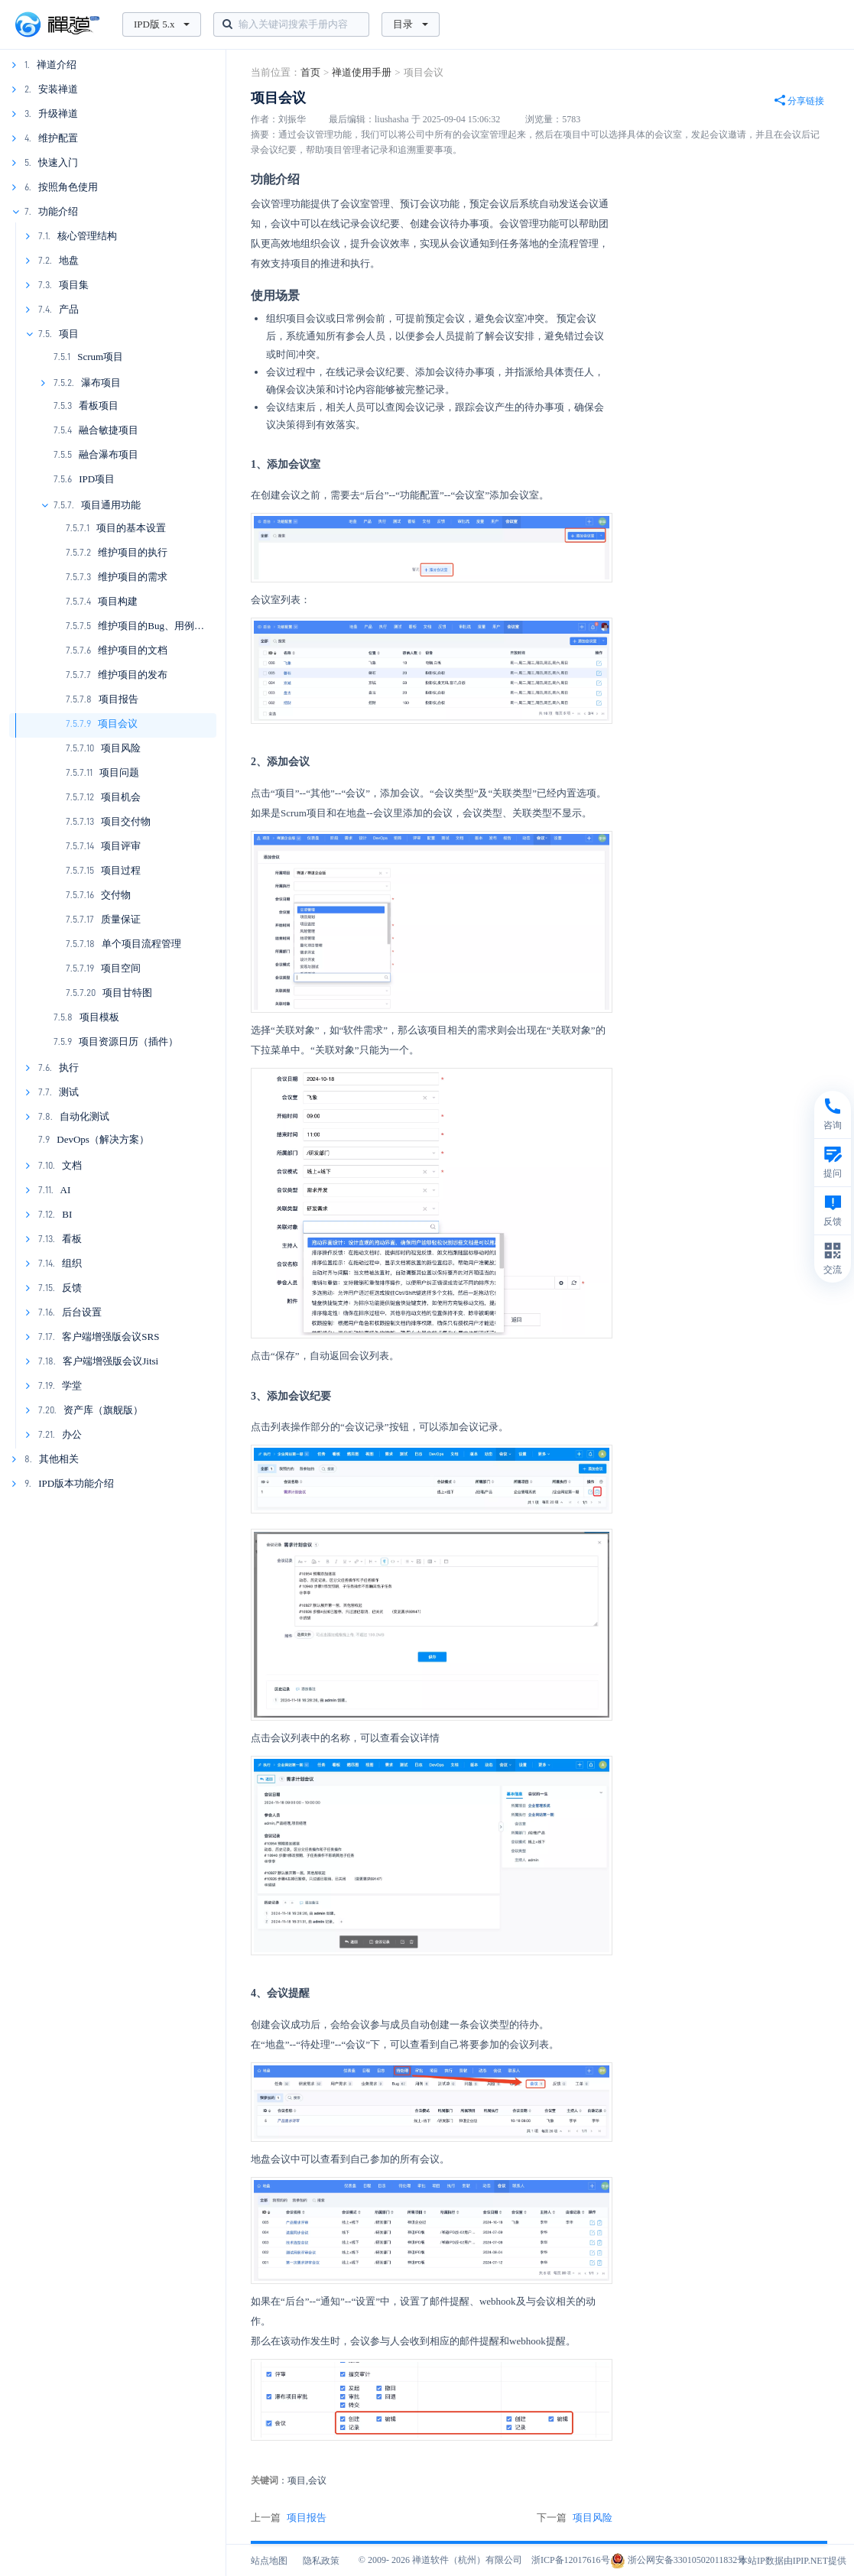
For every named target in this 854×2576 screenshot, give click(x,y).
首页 (310, 72)
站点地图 (269, 2560)
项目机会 (121, 797)
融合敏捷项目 (108, 430)
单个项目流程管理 (141, 943)
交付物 (116, 894)
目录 (410, 24)
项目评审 (121, 846)
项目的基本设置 (131, 528)
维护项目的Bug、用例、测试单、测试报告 (191, 625)
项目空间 (121, 968)
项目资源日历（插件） (128, 1041)
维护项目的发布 (132, 674)
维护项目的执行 (132, 552)
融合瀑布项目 (108, 454)
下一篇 (574, 2518)
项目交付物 (126, 821)
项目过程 (121, 870)
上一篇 (288, 2518)
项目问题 (119, 772)
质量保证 (121, 919)
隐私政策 (321, 2560)
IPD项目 (97, 479)
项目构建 (118, 601)
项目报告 (118, 699)
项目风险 (121, 748)
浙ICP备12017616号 (570, 2560)
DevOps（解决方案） (103, 1139)
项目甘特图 (127, 992)
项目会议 (118, 723)
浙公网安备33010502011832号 (678, 2560)
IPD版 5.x (162, 24)
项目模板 (99, 1017)
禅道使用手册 (361, 72)
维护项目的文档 (132, 650)
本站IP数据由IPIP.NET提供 (792, 2560)
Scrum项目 (100, 356)
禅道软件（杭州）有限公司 (467, 2560)
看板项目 (99, 405)
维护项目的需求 (132, 576)
